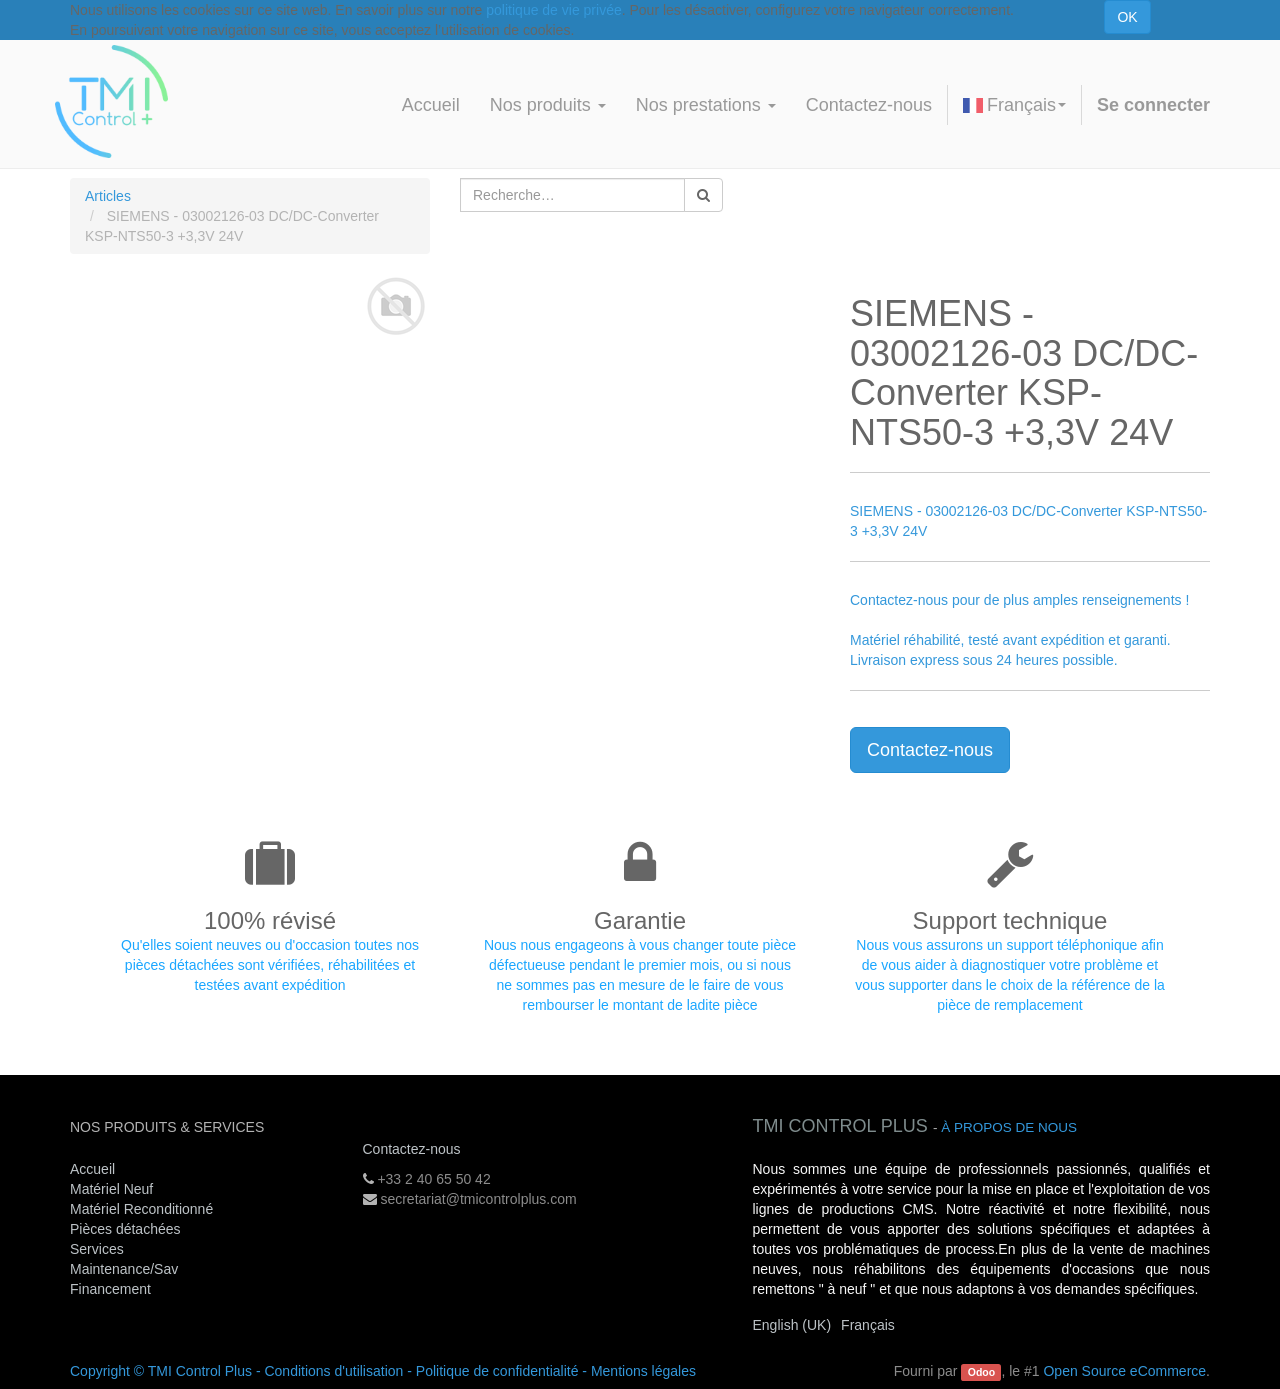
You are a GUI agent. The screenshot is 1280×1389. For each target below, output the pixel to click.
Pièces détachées (125, 1229)
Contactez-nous (930, 750)
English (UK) (792, 1325)
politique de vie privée (553, 10)
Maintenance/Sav (124, 1269)
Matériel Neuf (111, 1189)
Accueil (92, 1169)
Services (99, 1249)
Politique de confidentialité (497, 1371)
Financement (110, 1289)
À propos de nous (1009, 1127)
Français (1014, 105)
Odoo (981, 1372)
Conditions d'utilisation (333, 1371)
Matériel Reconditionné (141, 1209)
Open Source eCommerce (1124, 1371)
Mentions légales (643, 1371)
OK (1127, 17)
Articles (108, 196)
